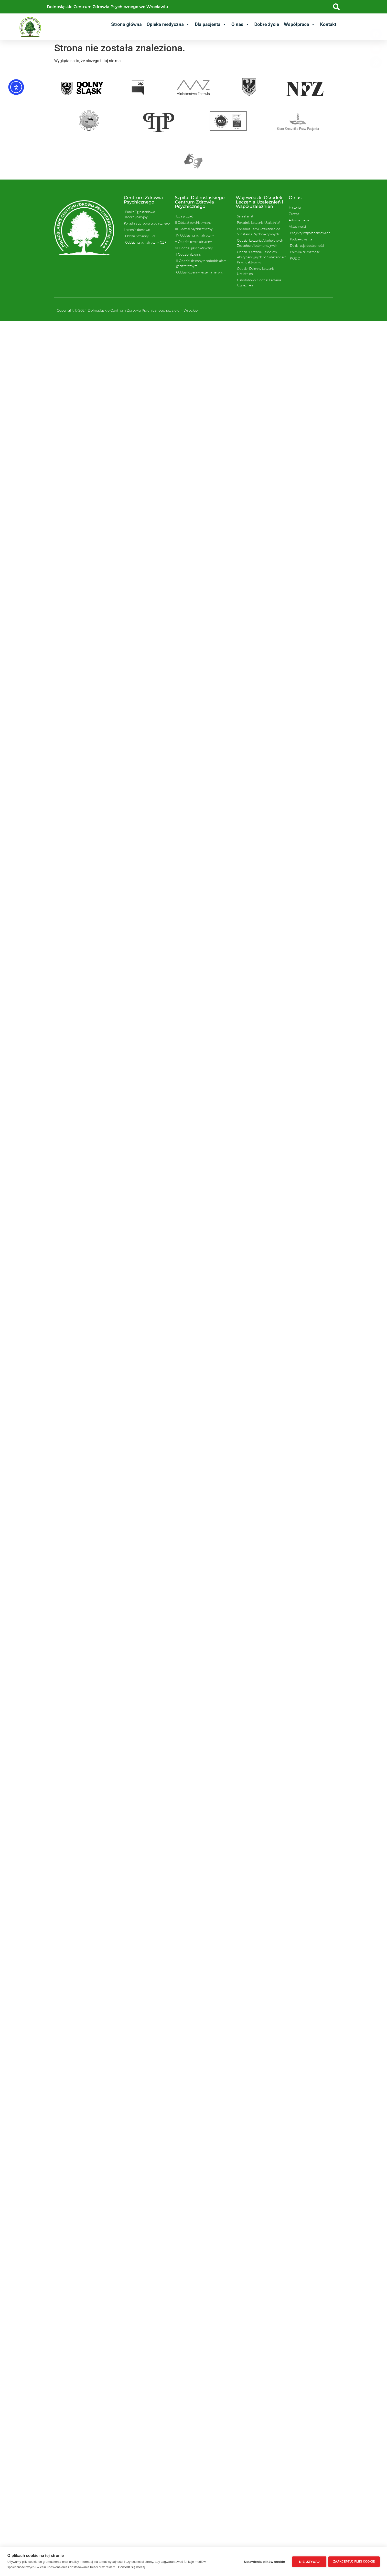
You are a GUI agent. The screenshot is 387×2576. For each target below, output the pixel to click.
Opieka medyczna (168, 24)
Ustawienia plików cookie (263, 2561)
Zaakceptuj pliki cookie (354, 2561)
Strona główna (126, 24)
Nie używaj (309, 2561)
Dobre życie (266, 24)
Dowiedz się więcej (131, 2567)
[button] (336, 7)
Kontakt (328, 24)
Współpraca (299, 24)
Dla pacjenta (210, 24)
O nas (240, 24)
